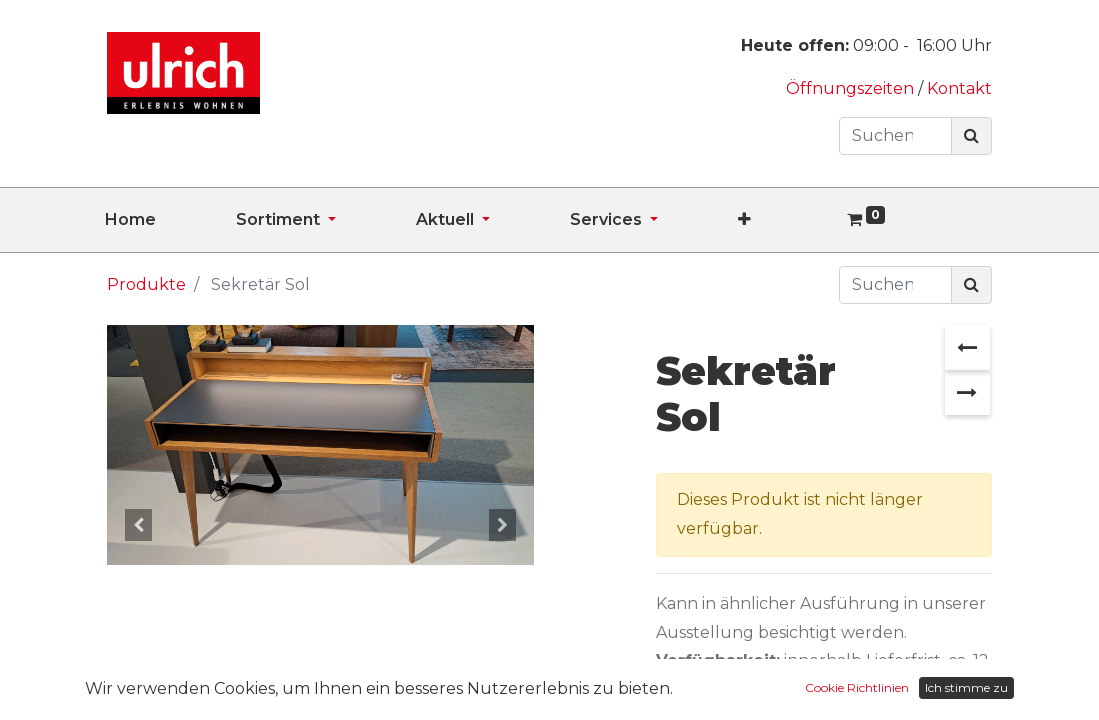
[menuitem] (170, 220)
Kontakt (959, 88)
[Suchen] (971, 136)
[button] (784, 220)
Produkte (146, 284)
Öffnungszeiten (852, 88)
